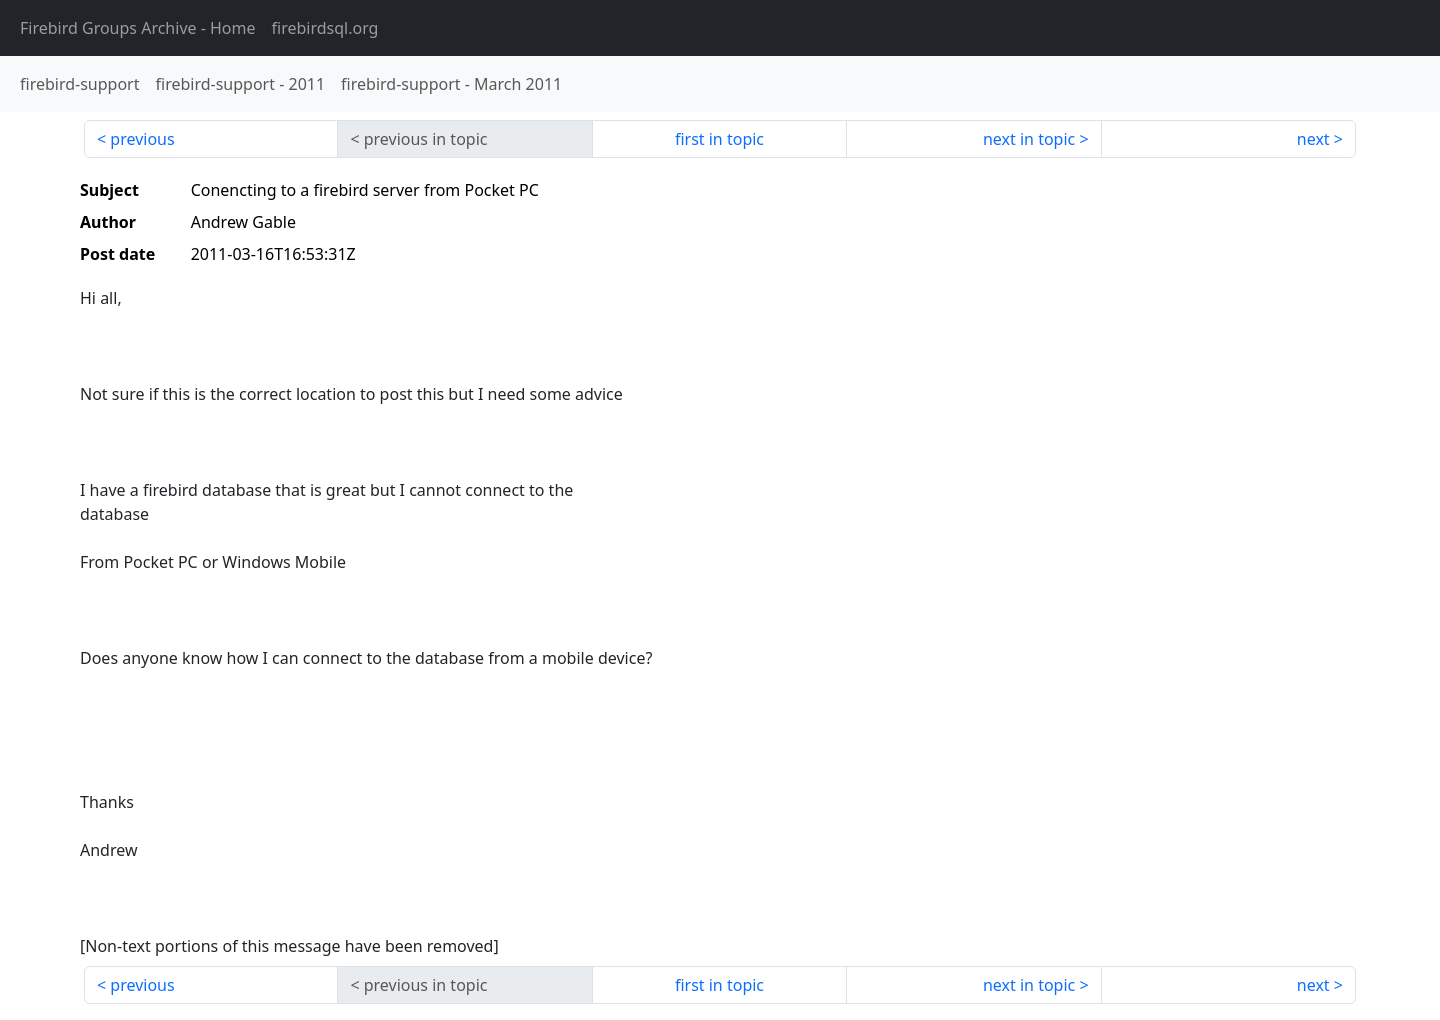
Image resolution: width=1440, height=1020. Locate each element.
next (1313, 139)
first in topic (719, 139)
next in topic (1029, 139)
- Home (138, 28)
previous (142, 139)
